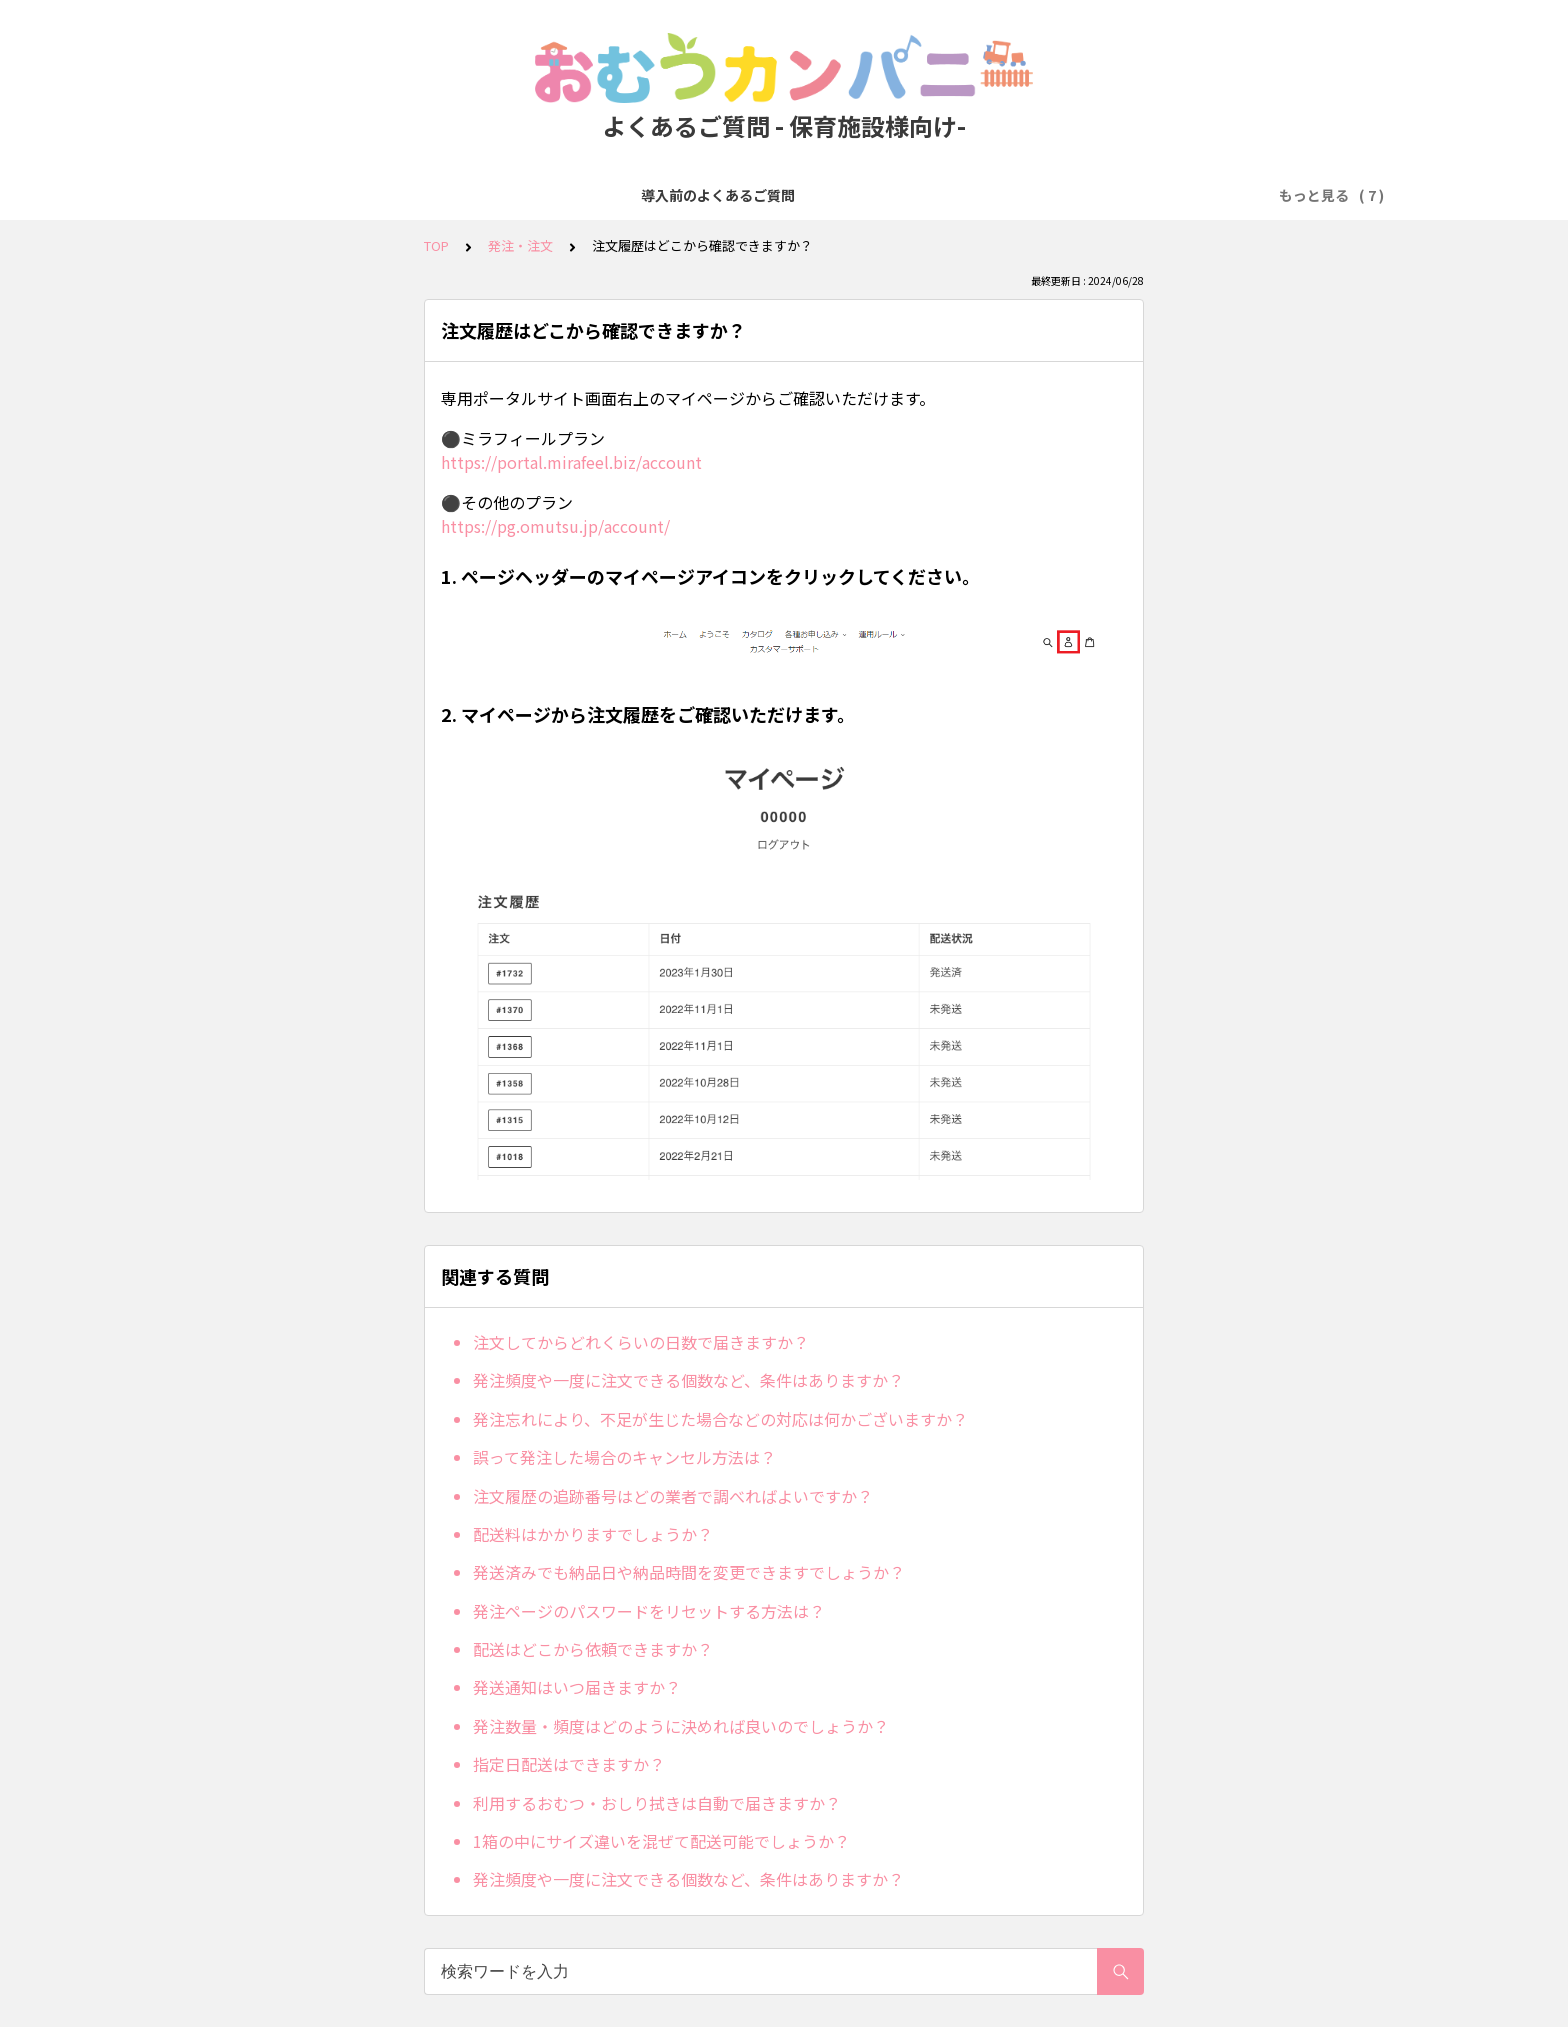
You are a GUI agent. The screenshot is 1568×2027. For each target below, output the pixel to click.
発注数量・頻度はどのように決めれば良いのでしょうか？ (681, 1726)
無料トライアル (472, 195)
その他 (1279, 195)
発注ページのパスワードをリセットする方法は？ (649, 1611)
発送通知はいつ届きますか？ (577, 1687)
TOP (436, 245)
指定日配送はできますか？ (569, 1764)
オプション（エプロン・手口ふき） (1039, 195)
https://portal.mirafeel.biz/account (571, 462)
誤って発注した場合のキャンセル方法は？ (624, 1457)
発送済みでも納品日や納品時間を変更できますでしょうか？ (689, 1572)
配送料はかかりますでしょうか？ (593, 1534)
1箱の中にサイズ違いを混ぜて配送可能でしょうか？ (661, 1841)
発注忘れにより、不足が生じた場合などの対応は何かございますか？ (720, 1419)
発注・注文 (584, 195)
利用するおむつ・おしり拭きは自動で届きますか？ (657, 1803)
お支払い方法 (689, 195)
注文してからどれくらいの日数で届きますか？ (641, 1342)
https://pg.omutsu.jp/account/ (555, 526)
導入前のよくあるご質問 (318, 195)
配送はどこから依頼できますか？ (593, 1649)
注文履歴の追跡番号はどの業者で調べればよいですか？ (673, 1496)
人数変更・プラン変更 (829, 195)
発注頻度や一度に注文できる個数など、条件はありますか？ (688, 1380)
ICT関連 (1204, 195)
